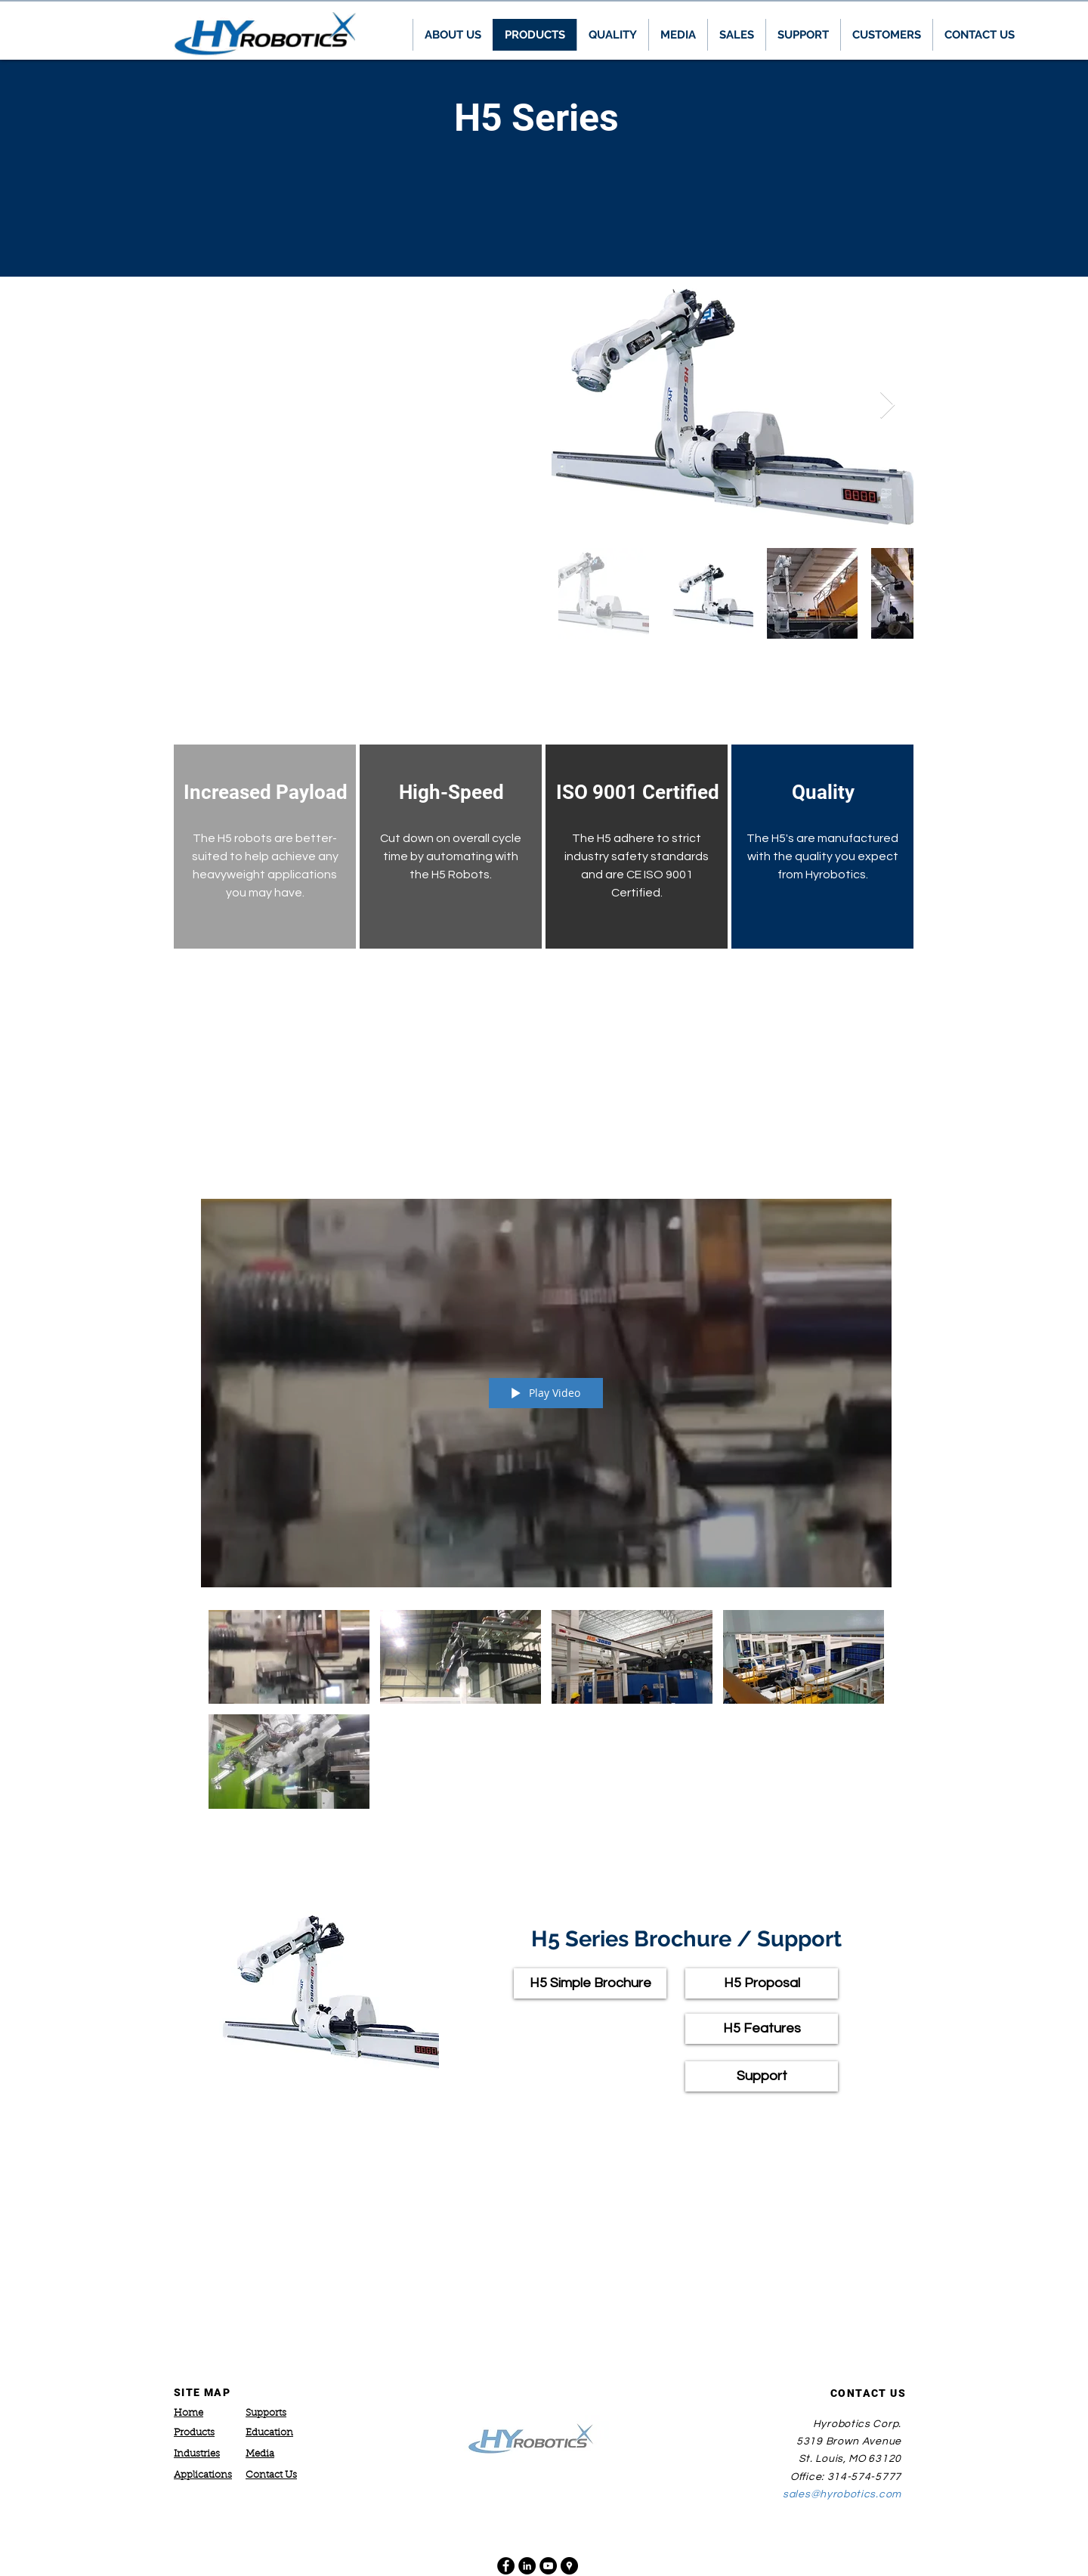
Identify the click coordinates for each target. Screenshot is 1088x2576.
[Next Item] (887, 405)
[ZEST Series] (544, 239)
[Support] (761, 2076)
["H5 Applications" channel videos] (546, 1713)
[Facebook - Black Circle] (506, 2565)
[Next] (1005, 167)
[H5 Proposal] (761, 1983)
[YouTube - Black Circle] (548, 2565)
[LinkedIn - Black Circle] (527, 2565)
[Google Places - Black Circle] (569, 2565)
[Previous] (82, 167)
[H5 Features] (761, 2029)
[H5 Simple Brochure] (590, 1983)
